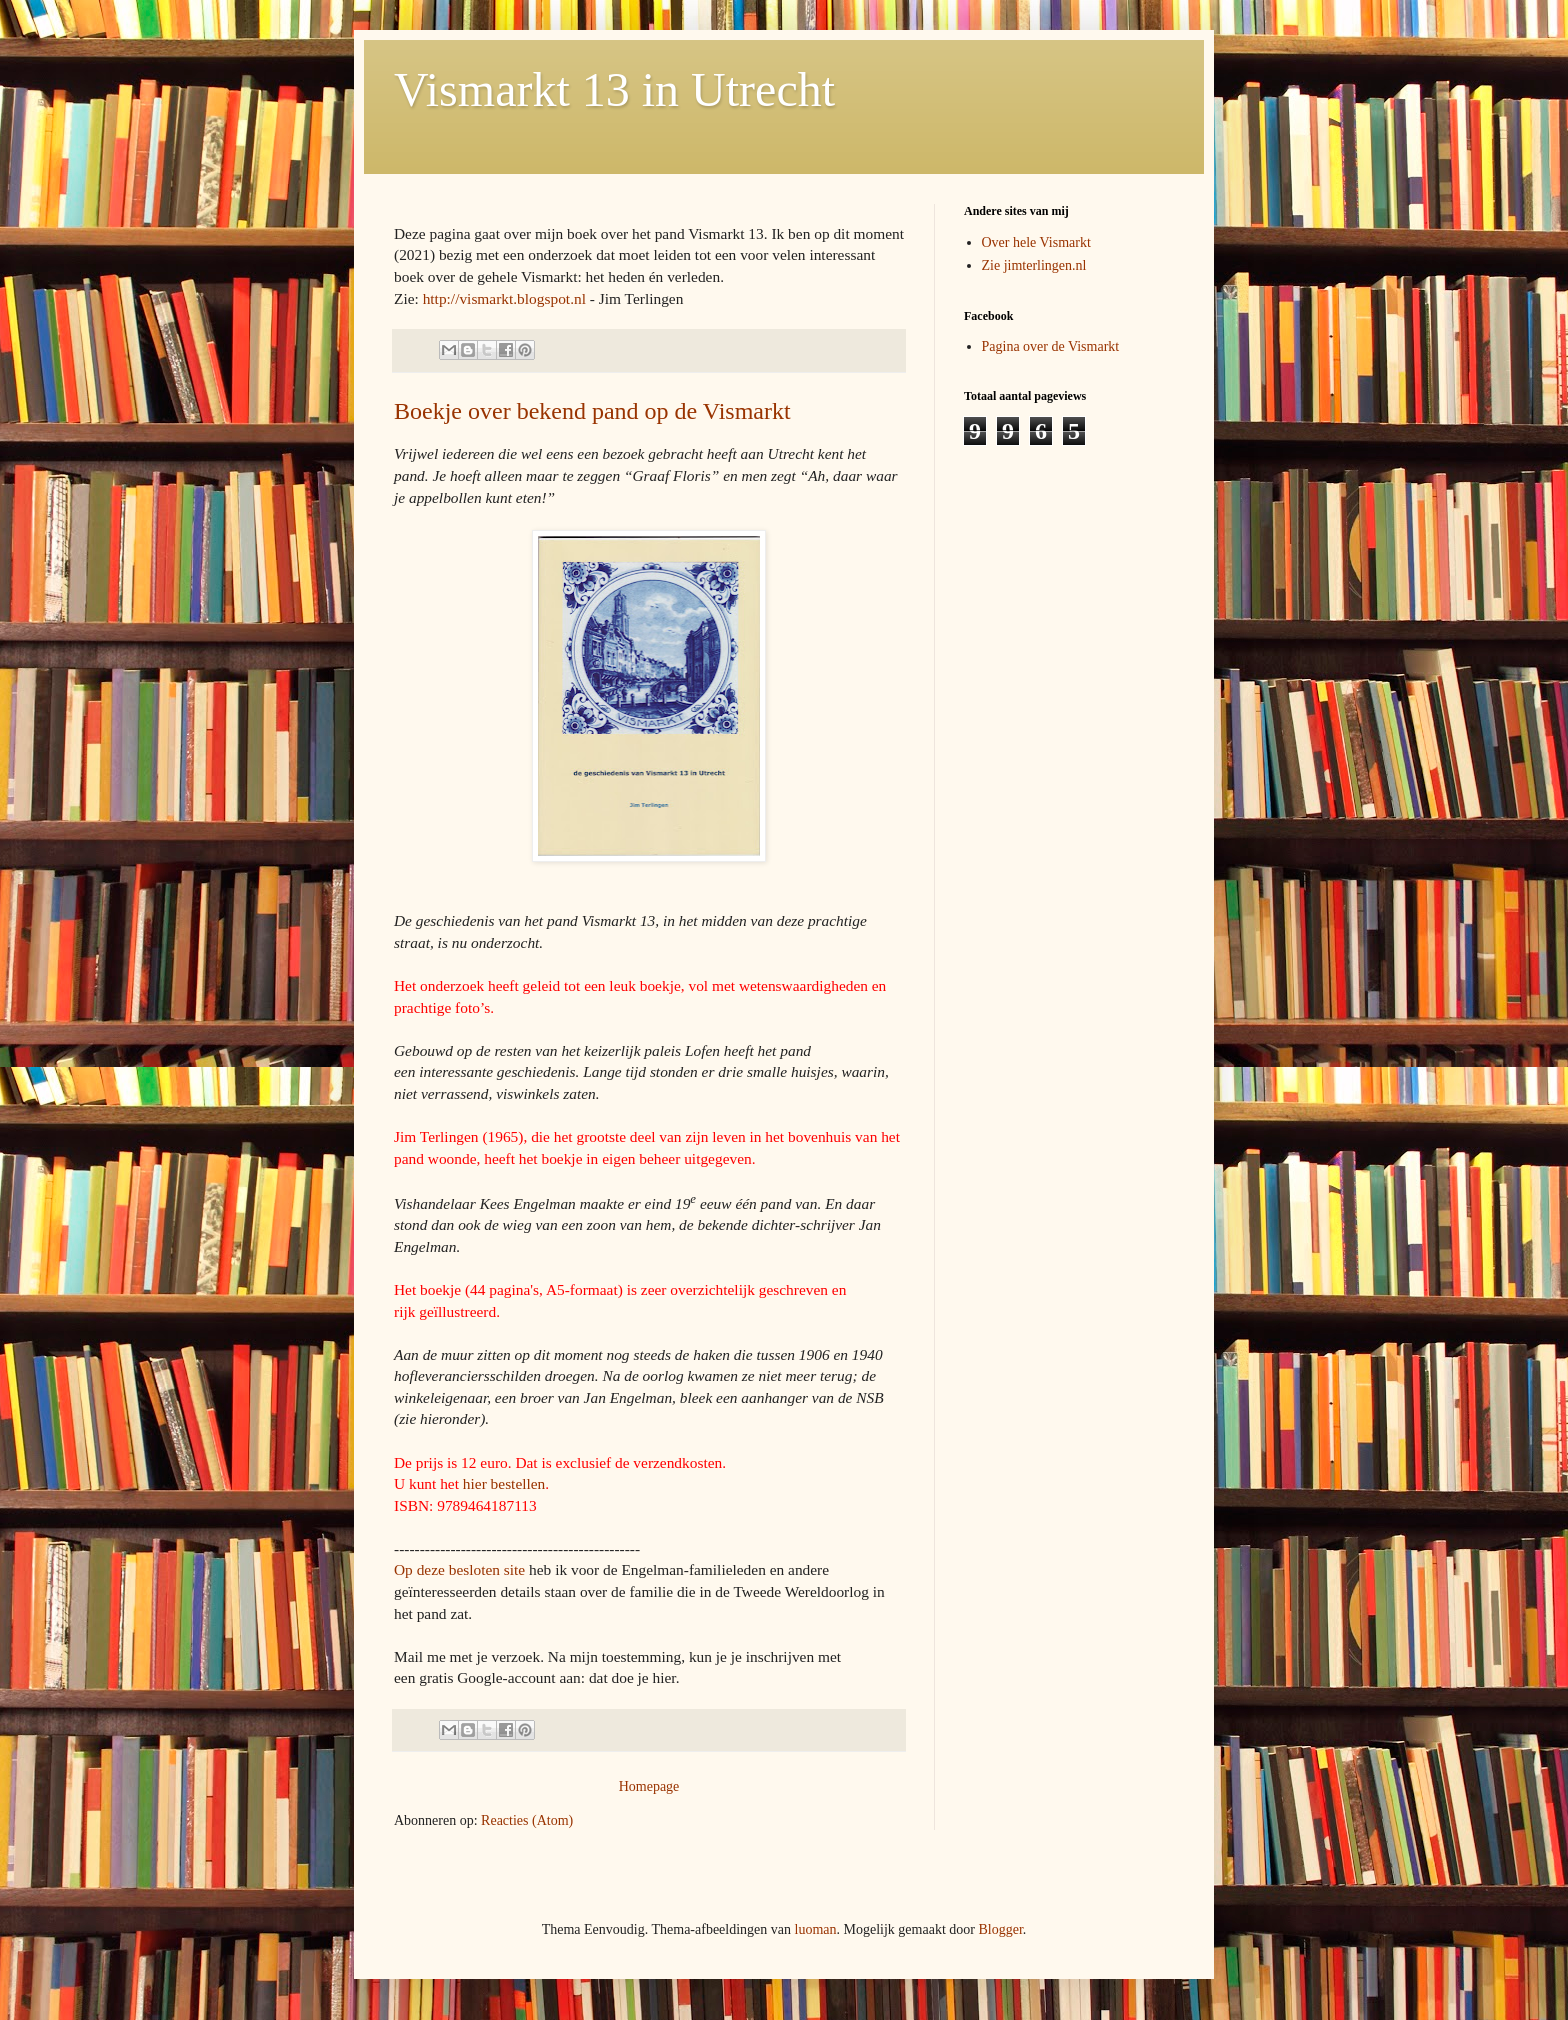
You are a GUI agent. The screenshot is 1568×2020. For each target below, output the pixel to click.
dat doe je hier (632, 1677)
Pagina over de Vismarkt (1051, 346)
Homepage (649, 1786)
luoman (816, 1929)
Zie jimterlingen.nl (1034, 265)
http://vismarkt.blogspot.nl (504, 298)
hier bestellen (504, 1483)
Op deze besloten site (459, 1569)
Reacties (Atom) (527, 1820)
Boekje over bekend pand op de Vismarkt (592, 411)
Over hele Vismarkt (1036, 242)
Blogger (1000, 1929)
